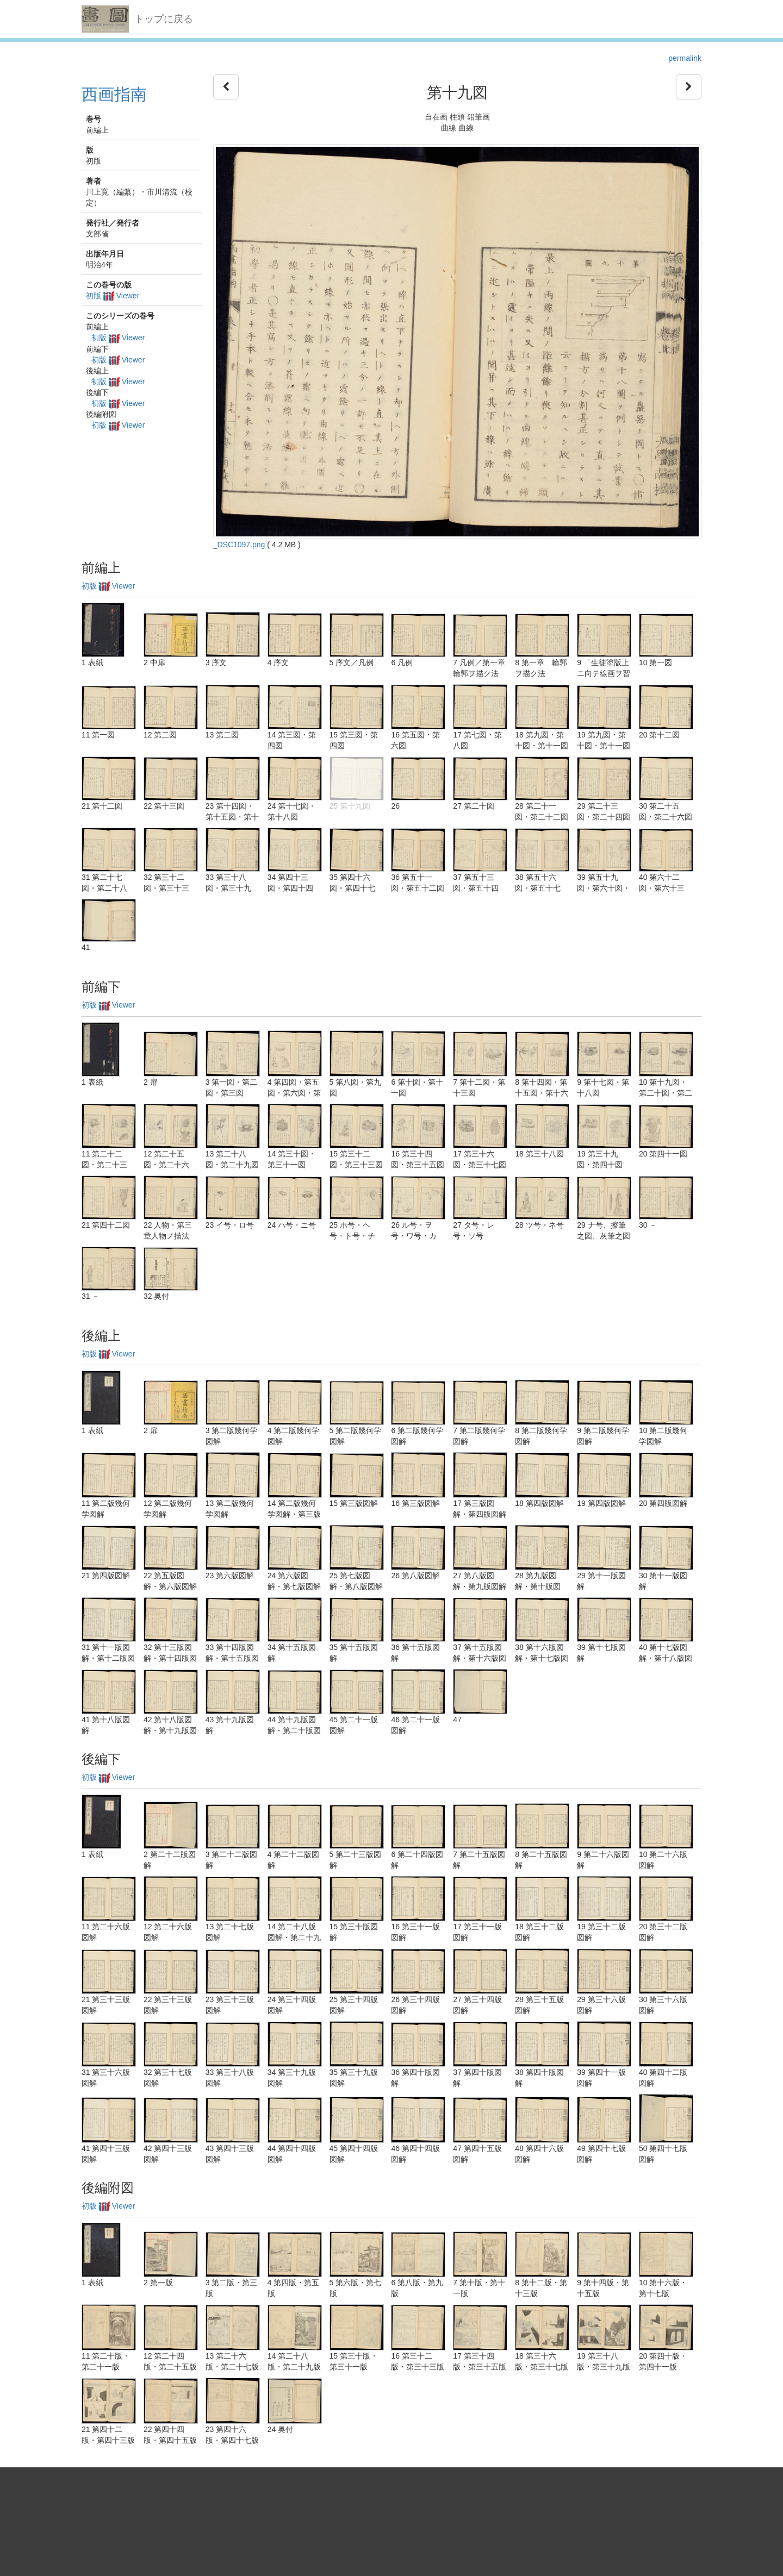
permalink (684, 58)
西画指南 (114, 94)
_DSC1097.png (239, 544)
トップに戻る (163, 19)
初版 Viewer (112, 295)
